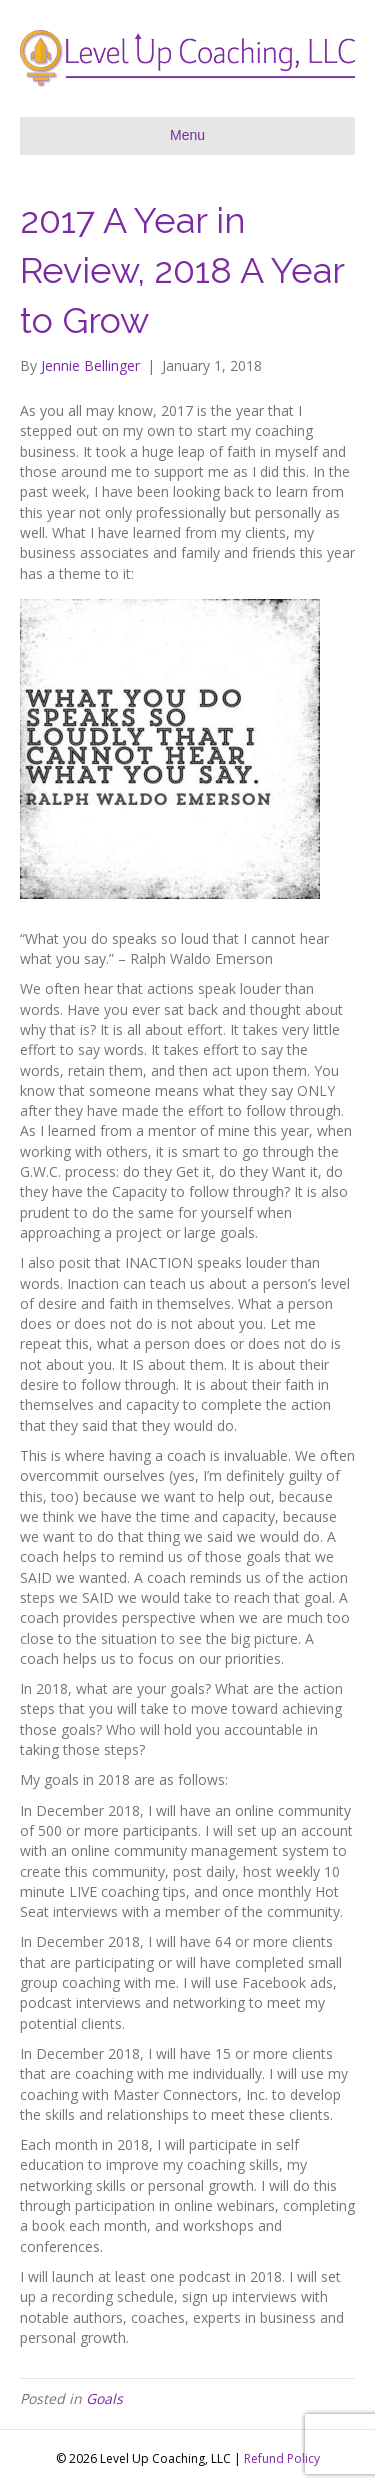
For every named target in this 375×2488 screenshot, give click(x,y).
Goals (104, 2398)
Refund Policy (282, 2458)
